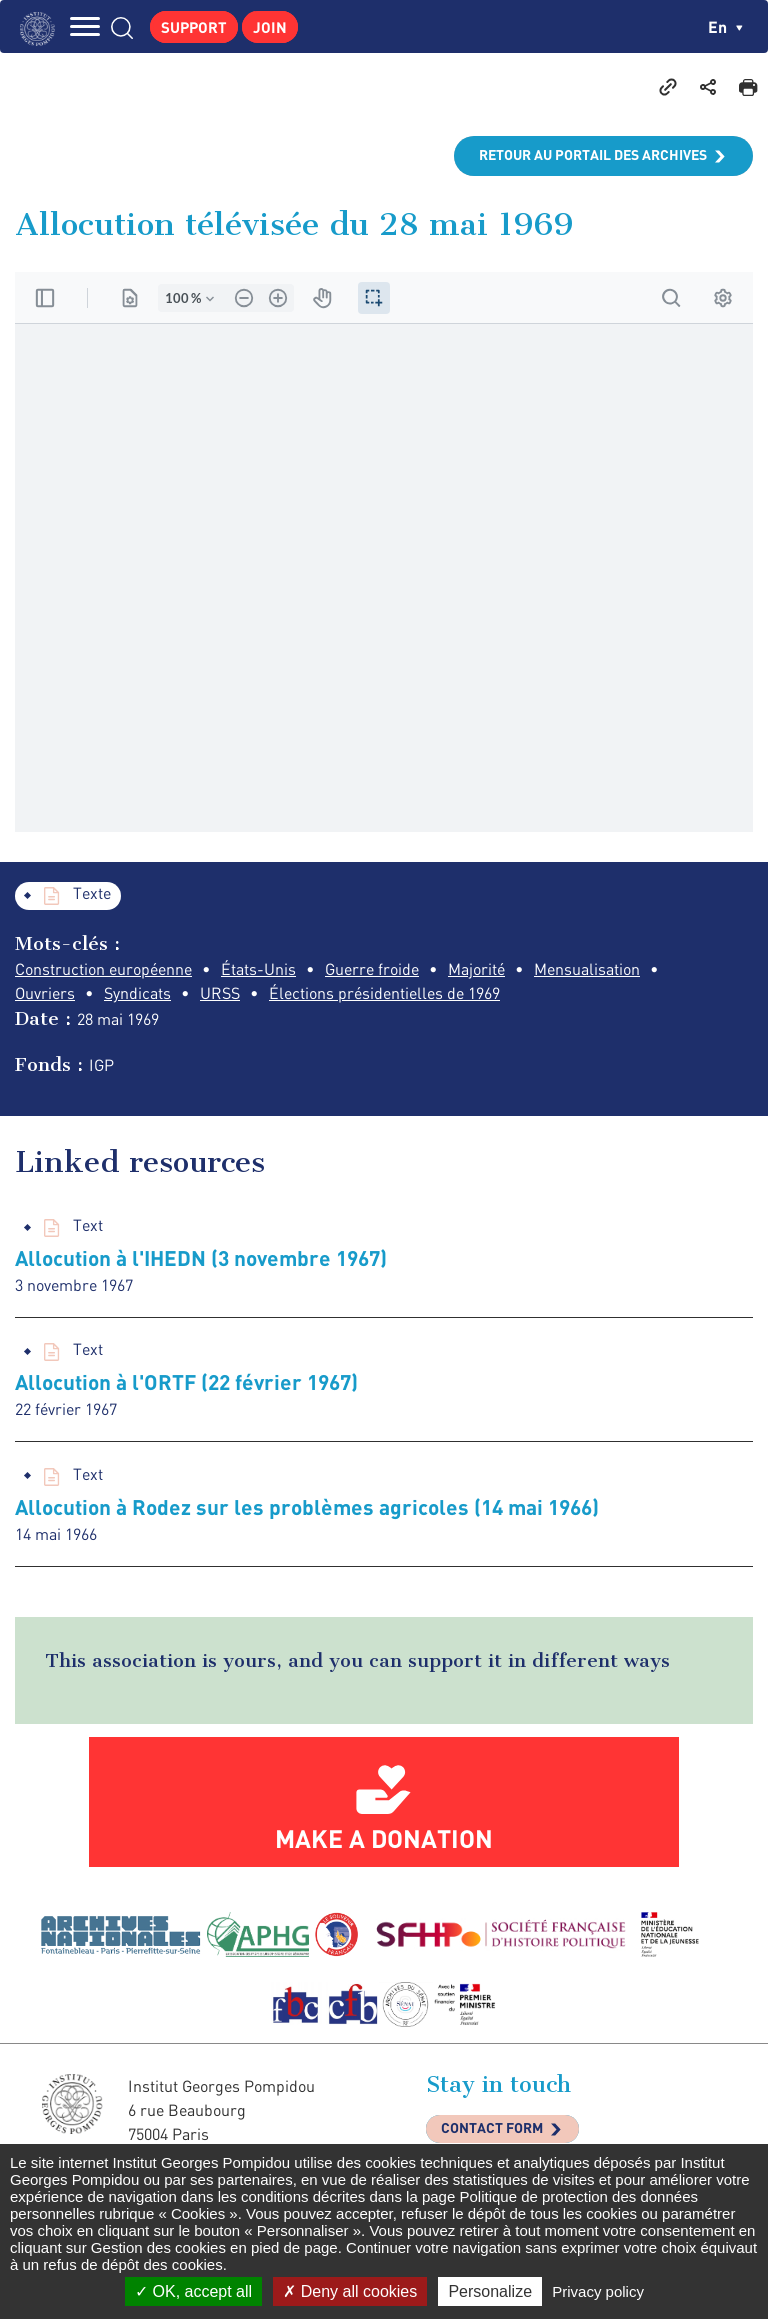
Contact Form (492, 2127)
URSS (220, 993)
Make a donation (384, 1838)
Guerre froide (372, 969)
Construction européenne (103, 969)
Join (270, 27)
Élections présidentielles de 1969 (384, 993)
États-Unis (258, 969)
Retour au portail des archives (593, 154)
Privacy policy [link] (598, 2291)
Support (194, 27)
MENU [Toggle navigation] (85, 26)
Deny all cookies (350, 2291)
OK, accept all (193, 2291)
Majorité (476, 969)
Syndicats (137, 993)
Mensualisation (587, 969)
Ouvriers (45, 993)
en (725, 26)
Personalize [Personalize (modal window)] (490, 2291)
